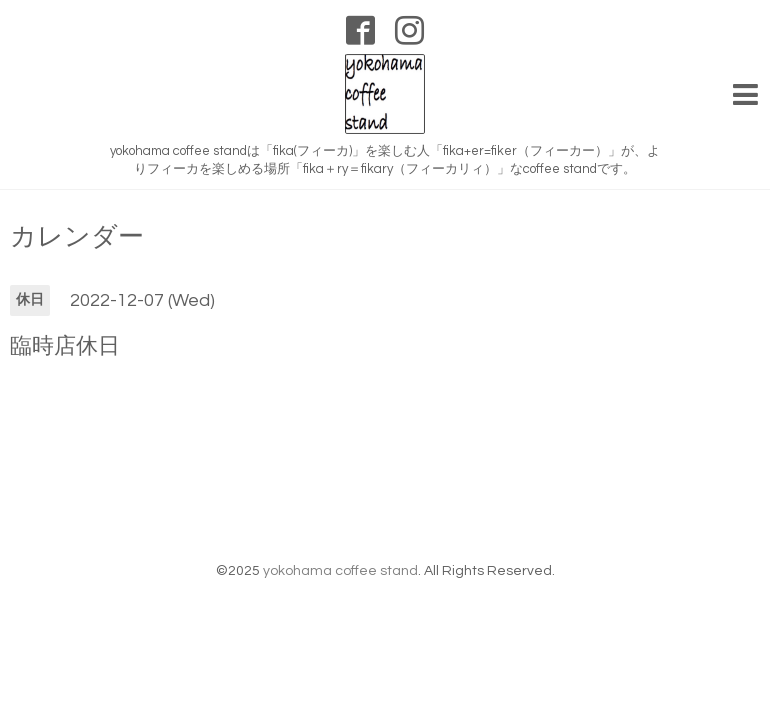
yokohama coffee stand (340, 567)
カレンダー (77, 233)
